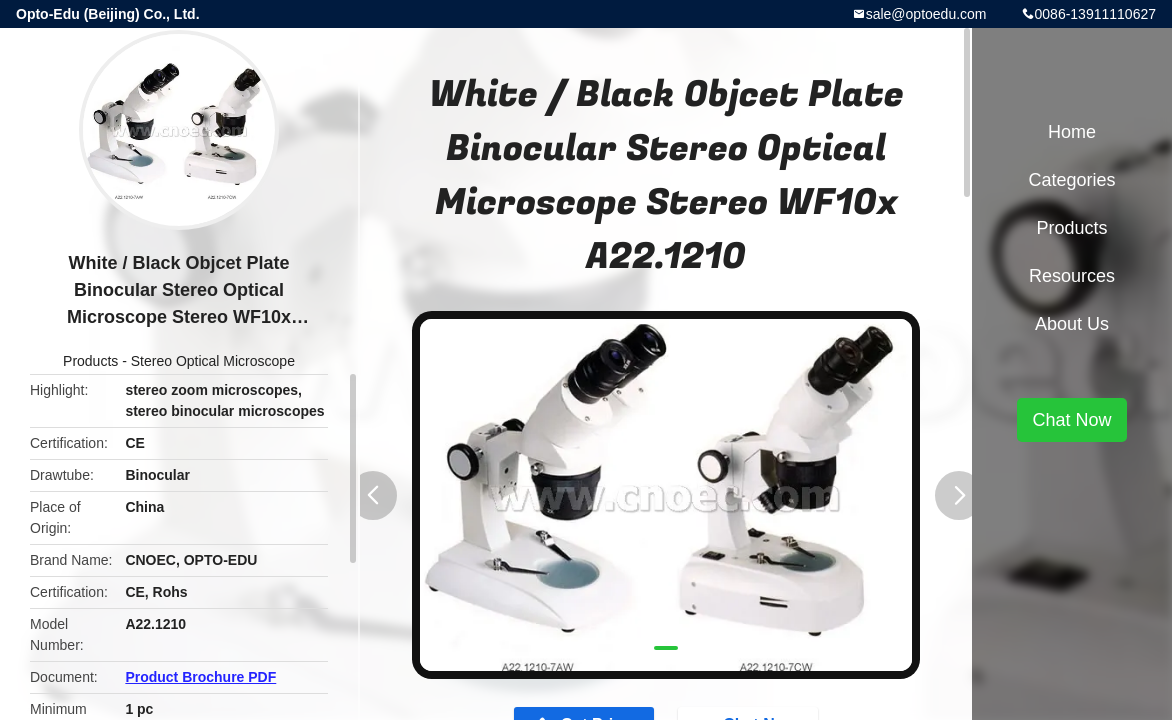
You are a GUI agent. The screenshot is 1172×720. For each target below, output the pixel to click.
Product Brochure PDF (200, 677)
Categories (1071, 180)
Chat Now (1071, 420)
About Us (1072, 324)
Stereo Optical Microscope (213, 361)
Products (90, 361)
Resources (1072, 276)
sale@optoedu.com (926, 14)
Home (1072, 132)
